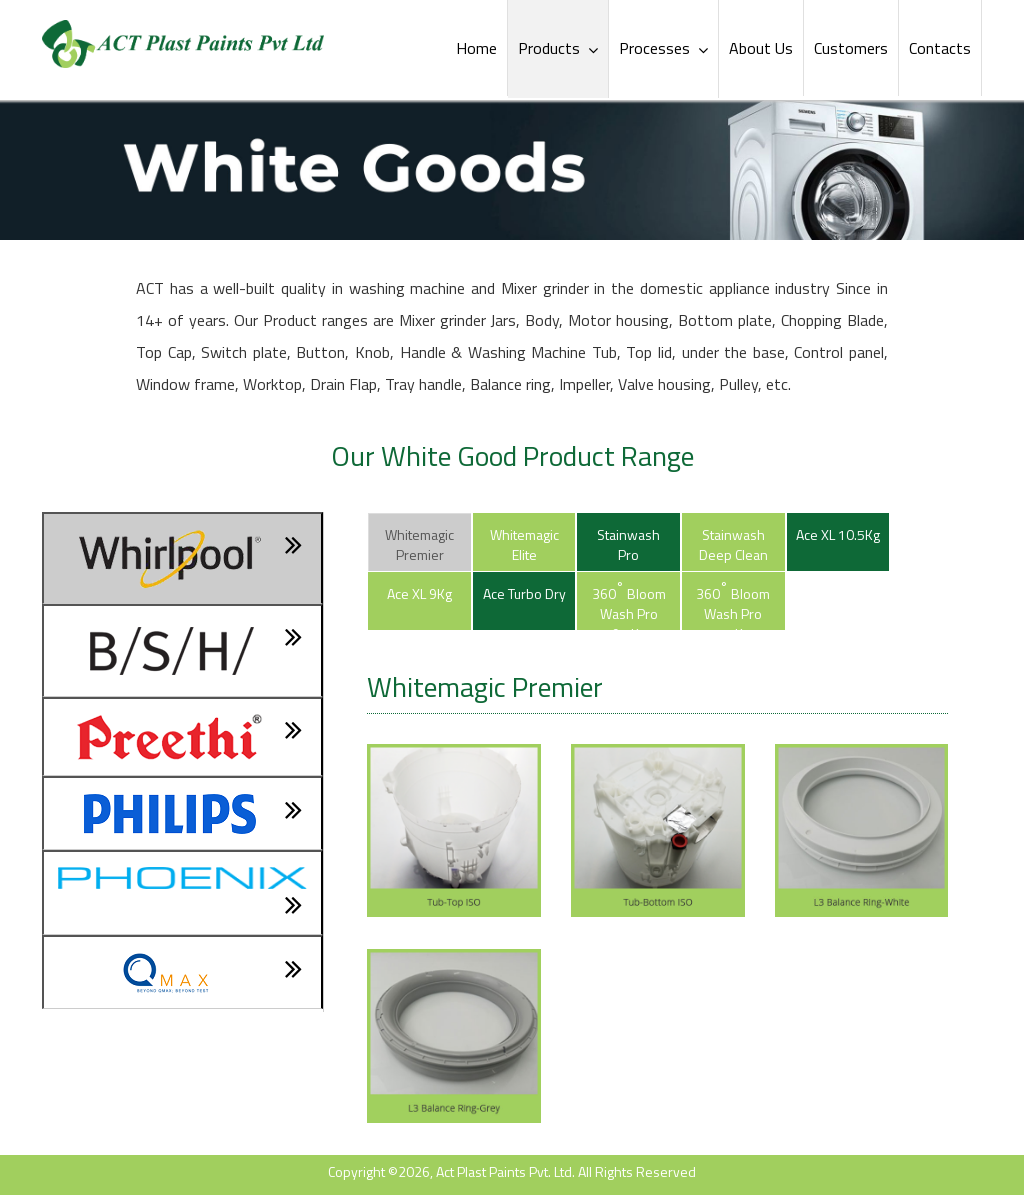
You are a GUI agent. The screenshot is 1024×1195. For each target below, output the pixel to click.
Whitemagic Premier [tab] (419, 544)
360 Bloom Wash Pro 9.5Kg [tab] (629, 604)
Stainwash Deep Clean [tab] (733, 544)
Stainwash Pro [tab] (628, 544)
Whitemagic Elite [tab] (524, 544)
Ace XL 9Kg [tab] (419, 593)
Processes (663, 48)
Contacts (940, 48)
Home (476, 48)
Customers (851, 48)
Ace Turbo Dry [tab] (524, 593)
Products (558, 48)
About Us (761, 48)
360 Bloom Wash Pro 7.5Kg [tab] (733, 604)
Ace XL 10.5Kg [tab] (838, 534)
